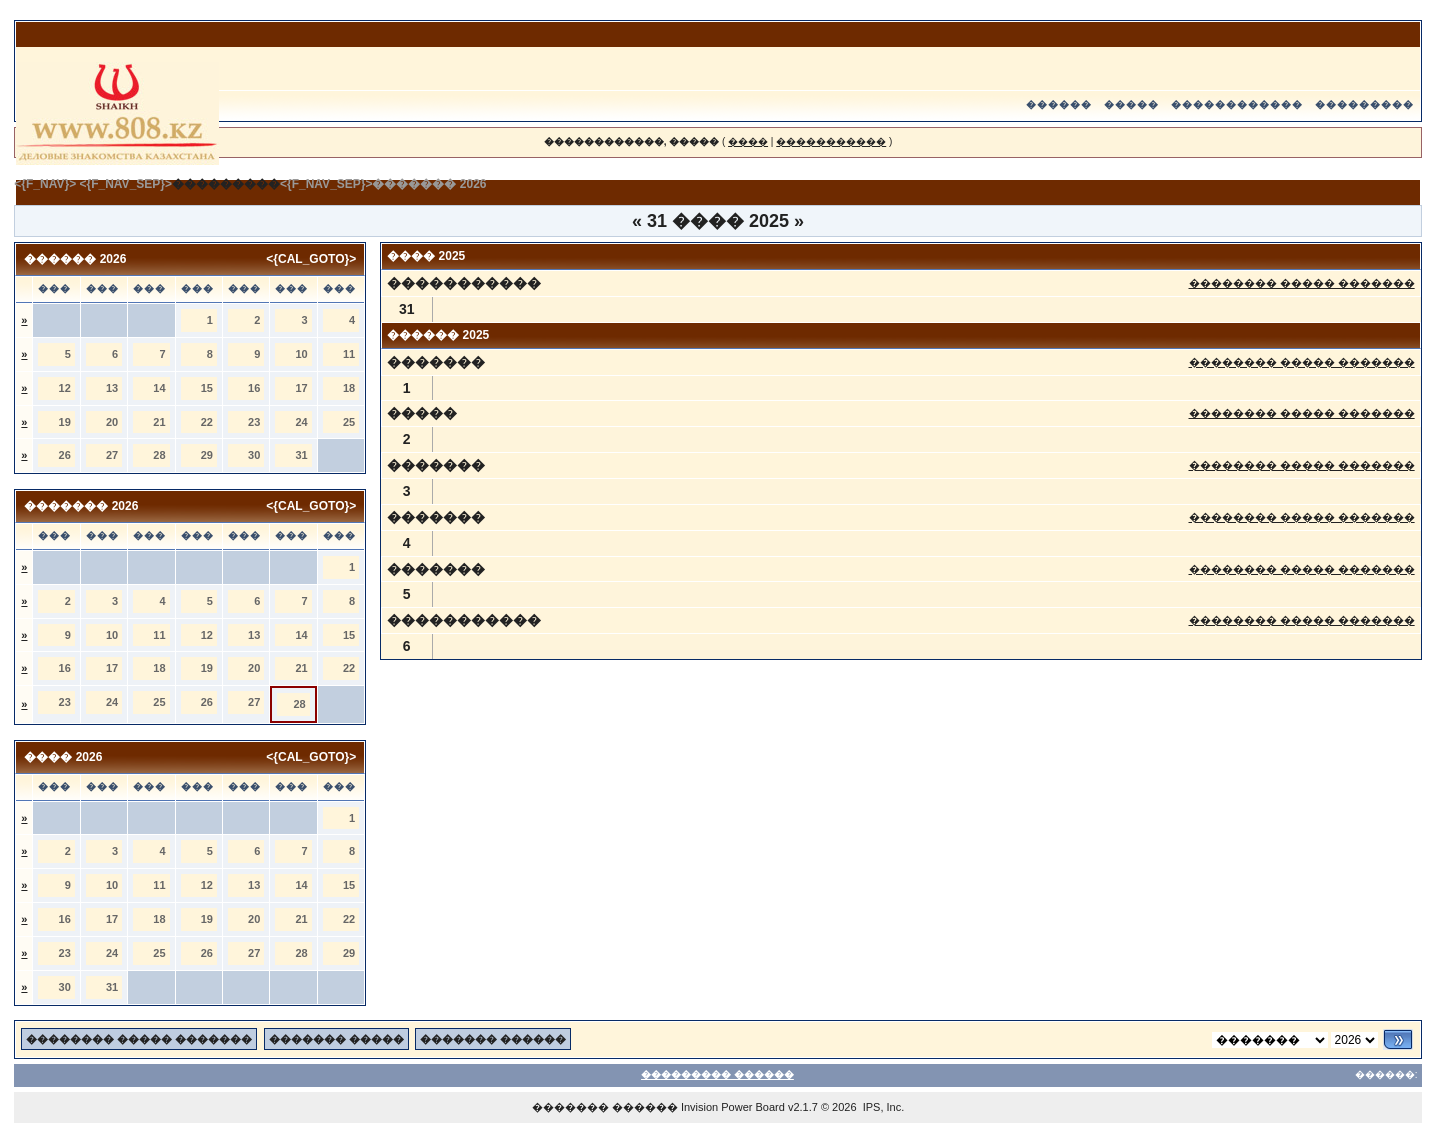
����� (1131, 104)
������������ (1237, 104)
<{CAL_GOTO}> (311, 259)
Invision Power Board (733, 1107)
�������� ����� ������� (1302, 283)
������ (1059, 104)
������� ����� (336, 1039)
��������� (1364, 104)
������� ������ (493, 1039)
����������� (831, 141)
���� (748, 141)
